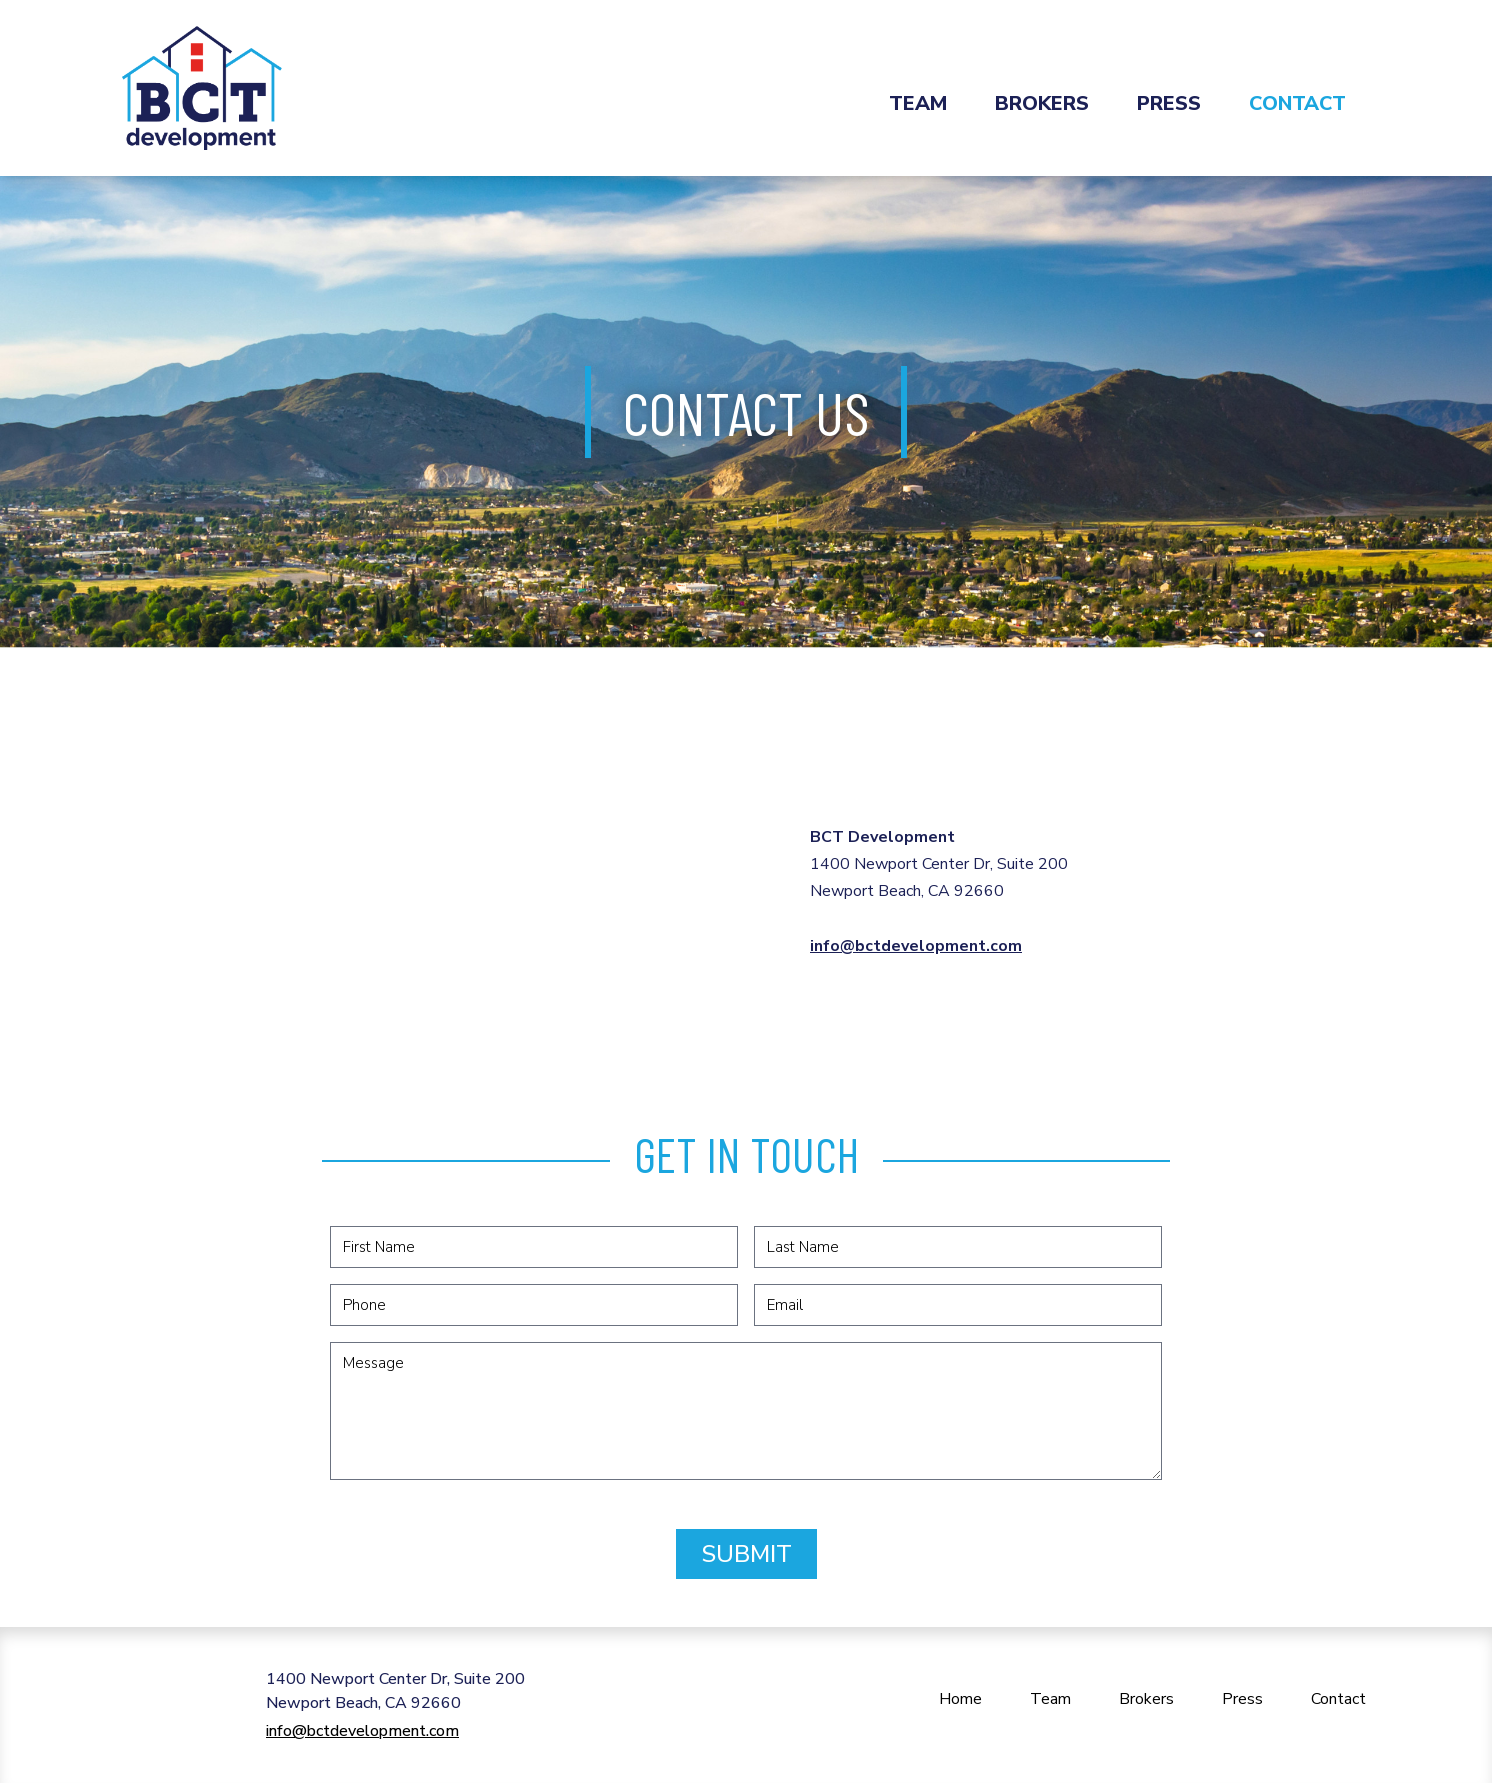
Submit (746, 1554)
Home (960, 1699)
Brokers (1042, 103)
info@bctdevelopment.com (916, 946)
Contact (1297, 103)
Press (1169, 103)
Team (918, 103)
